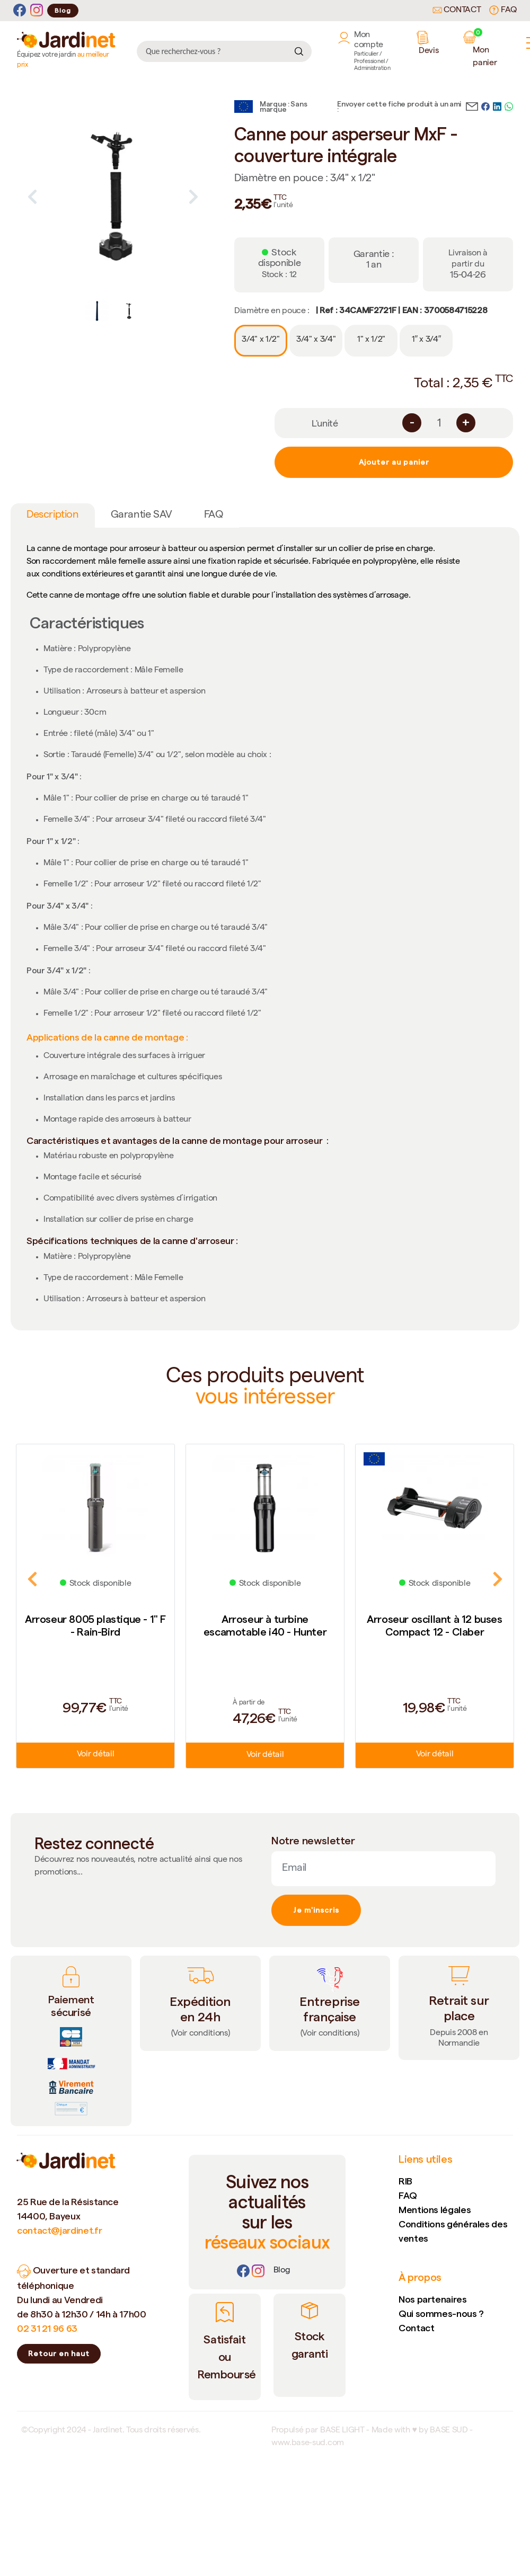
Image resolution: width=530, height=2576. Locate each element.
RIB (405, 2181)
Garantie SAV (141, 515)
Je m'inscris (316, 1910)
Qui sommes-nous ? (441, 2313)
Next (193, 196)
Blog (63, 10)
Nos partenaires (433, 2299)
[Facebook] (19, 10)
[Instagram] (36, 10)
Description (52, 515)
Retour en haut (59, 2353)
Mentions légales (435, 2210)
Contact (456, 10)
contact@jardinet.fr (59, 2230)
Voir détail (95, 1755)
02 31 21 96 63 (47, 2328)
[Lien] (282, 2271)
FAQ (503, 10)
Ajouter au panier (394, 462)
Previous (32, 196)
